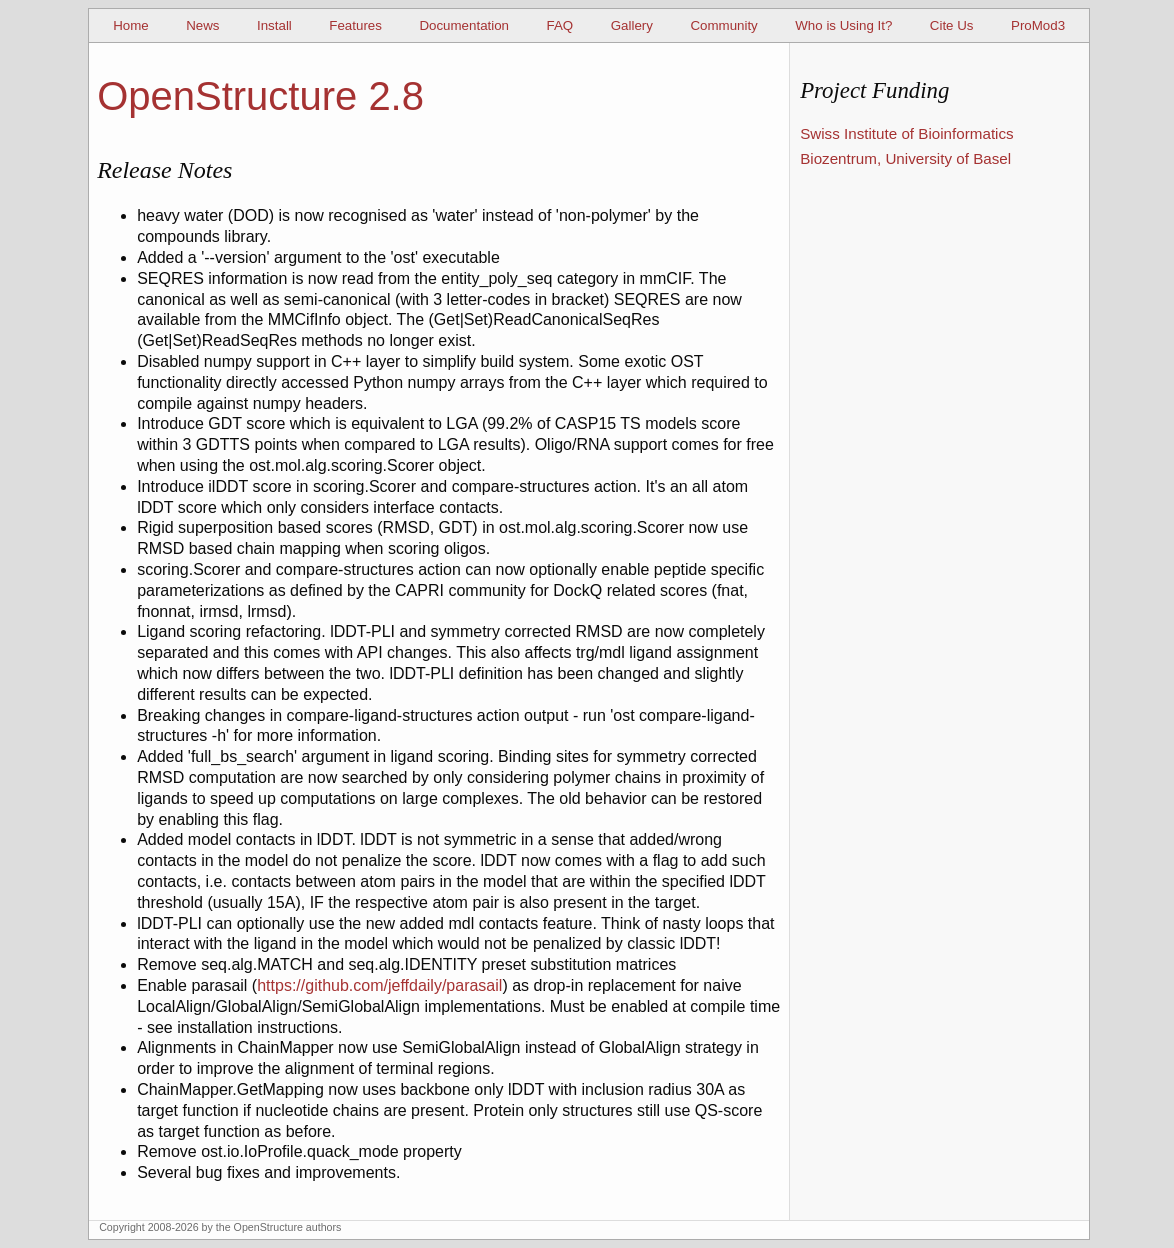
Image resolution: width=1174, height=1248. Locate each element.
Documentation (464, 25)
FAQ (560, 25)
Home (131, 25)
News (202, 25)
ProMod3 (1038, 25)
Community (723, 25)
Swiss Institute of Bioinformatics (907, 133)
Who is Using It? (843, 25)
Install (274, 25)
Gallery (632, 25)
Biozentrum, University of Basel (905, 158)
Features (355, 25)
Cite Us (952, 25)
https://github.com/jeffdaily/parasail (379, 985)
